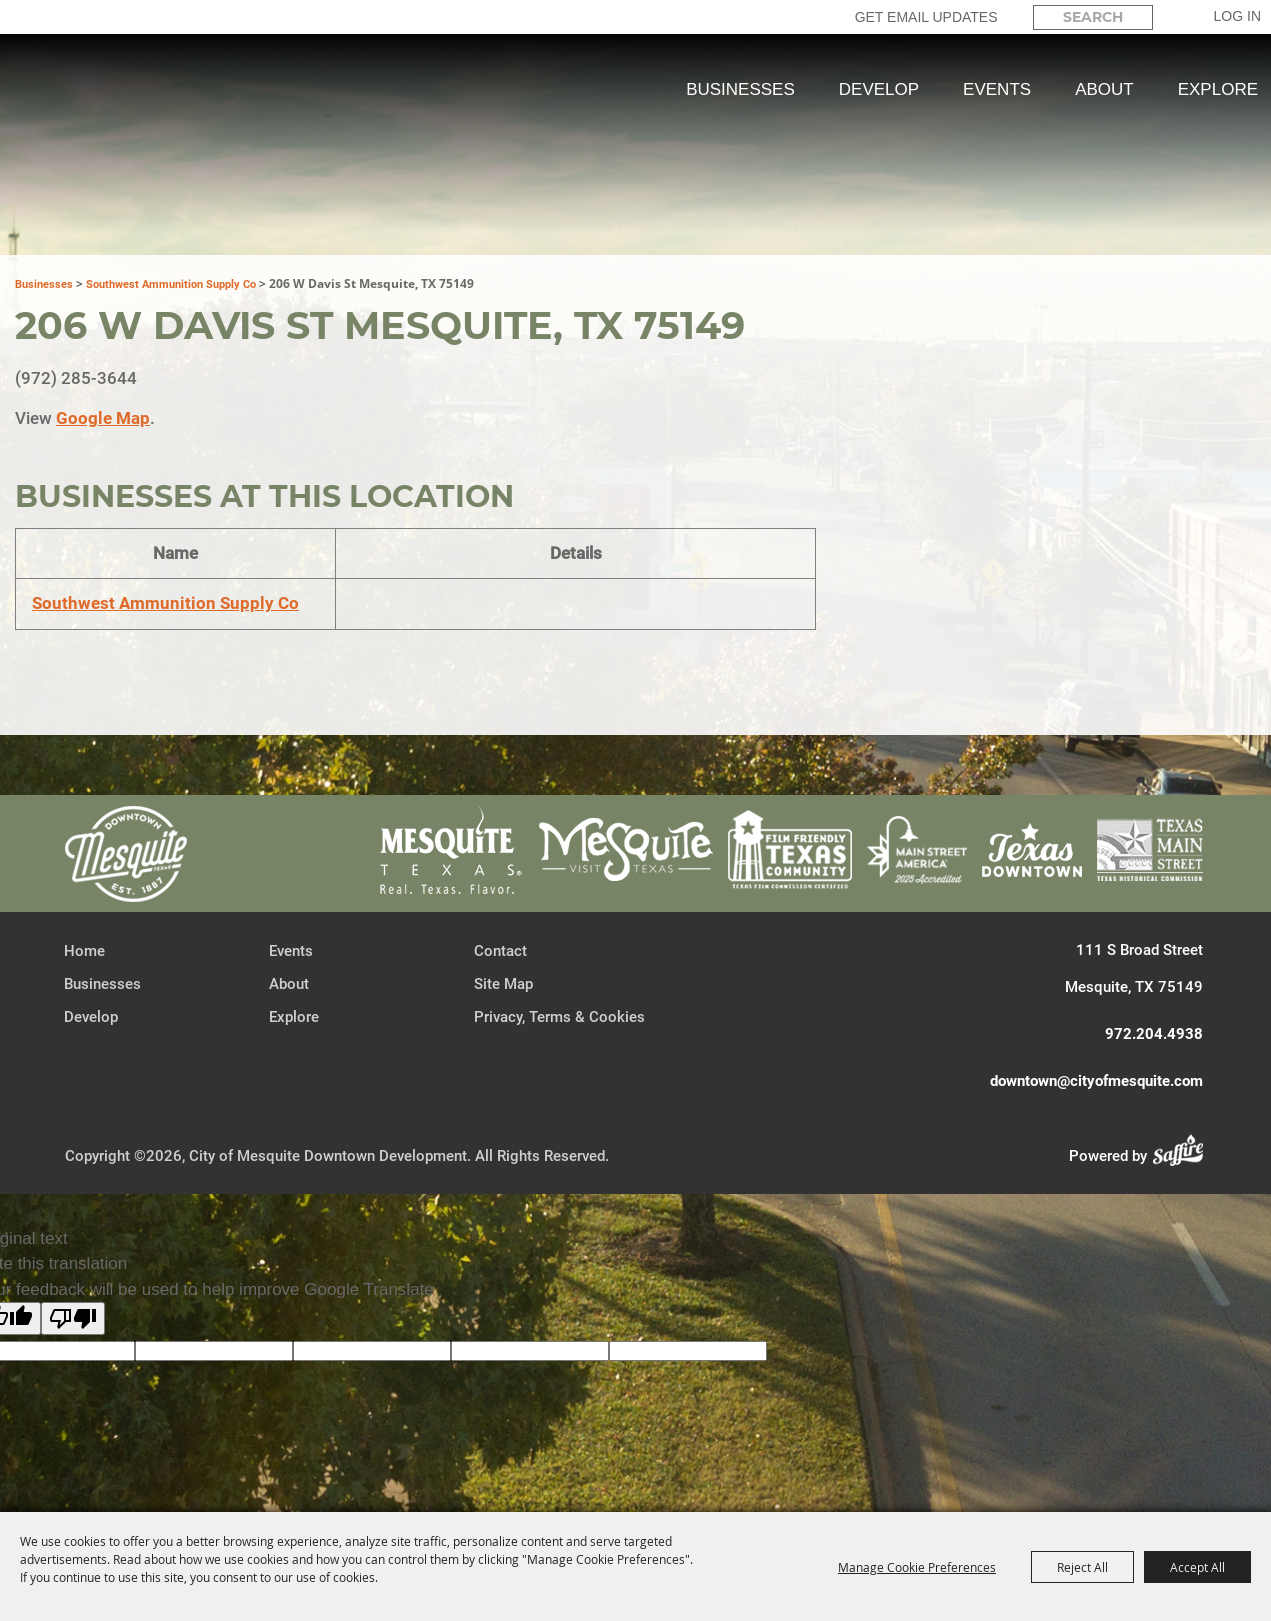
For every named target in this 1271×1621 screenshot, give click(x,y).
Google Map (103, 416)
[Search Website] (1093, 17)
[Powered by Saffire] (1184, 1154)
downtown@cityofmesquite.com (1096, 1079)
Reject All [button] (1082, 1567)
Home (84, 949)
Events (997, 89)
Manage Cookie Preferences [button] (917, 1567)
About (1104, 89)
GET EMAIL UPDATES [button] (926, 17)
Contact (500, 949)
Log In (1237, 16)
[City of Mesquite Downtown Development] (121, 162)
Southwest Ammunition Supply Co (171, 282)
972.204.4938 (1154, 1032)
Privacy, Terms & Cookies (559, 1015)
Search (1170, 17)
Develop (879, 89)
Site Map (503, 982)
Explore (1218, 89)
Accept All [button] (1197, 1567)
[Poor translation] (73, 1316)
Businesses (740, 89)
